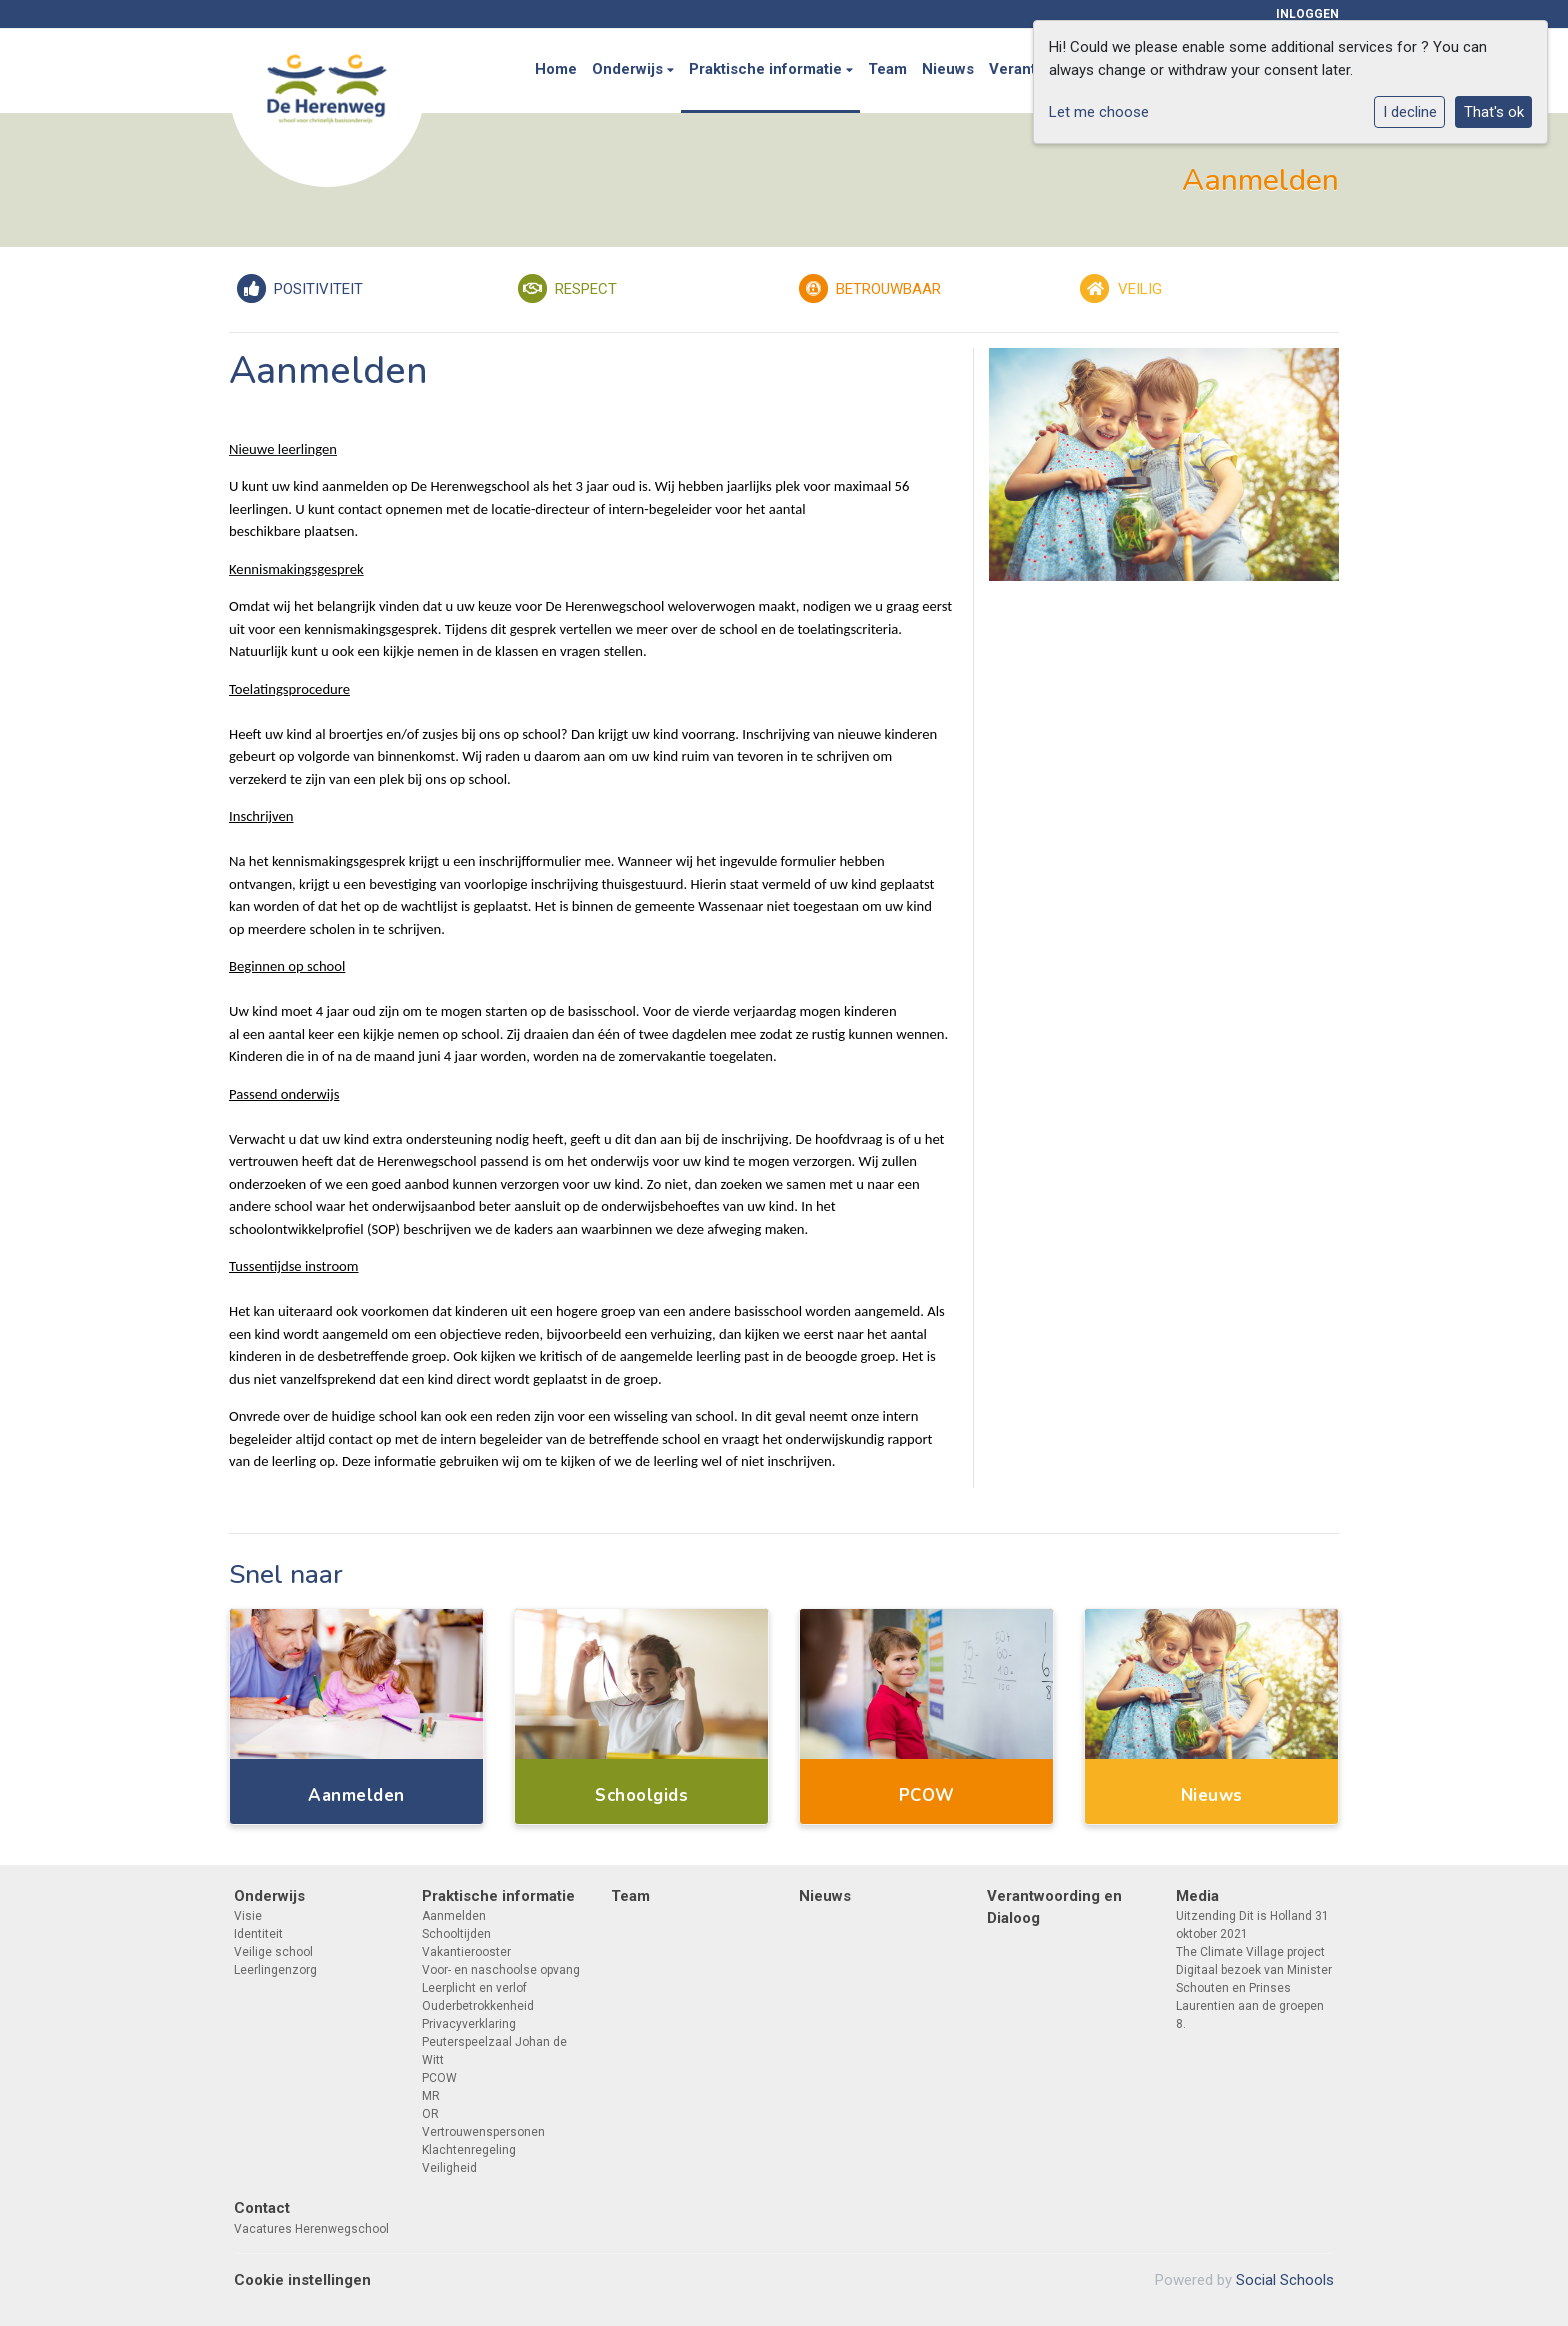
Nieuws (948, 69)
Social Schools (1285, 2280)
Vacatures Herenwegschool (311, 2229)
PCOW (439, 2078)
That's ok (1494, 112)
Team (887, 69)
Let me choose (1099, 112)
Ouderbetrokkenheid (478, 2006)
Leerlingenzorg (275, 1970)
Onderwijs (629, 69)
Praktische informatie (767, 69)
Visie (248, 1916)
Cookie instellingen (302, 2280)
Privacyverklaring (469, 2024)
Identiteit (258, 1934)
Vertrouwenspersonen (483, 2132)
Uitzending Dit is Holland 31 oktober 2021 (1252, 1925)
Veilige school (273, 1952)
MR (431, 2096)
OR (430, 2114)
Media (1197, 1896)
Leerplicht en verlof (474, 1988)
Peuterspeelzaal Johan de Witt (494, 2051)
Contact (262, 2208)
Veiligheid (449, 2168)
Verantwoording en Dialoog (1054, 1907)
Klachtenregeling (469, 2150)
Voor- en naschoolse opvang (501, 1970)
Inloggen (1307, 14)
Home (556, 69)
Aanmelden (454, 1916)
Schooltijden (456, 1934)
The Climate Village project (1250, 1952)
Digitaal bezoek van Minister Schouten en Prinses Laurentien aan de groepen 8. (1254, 1997)
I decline (1410, 112)
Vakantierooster (466, 1952)
